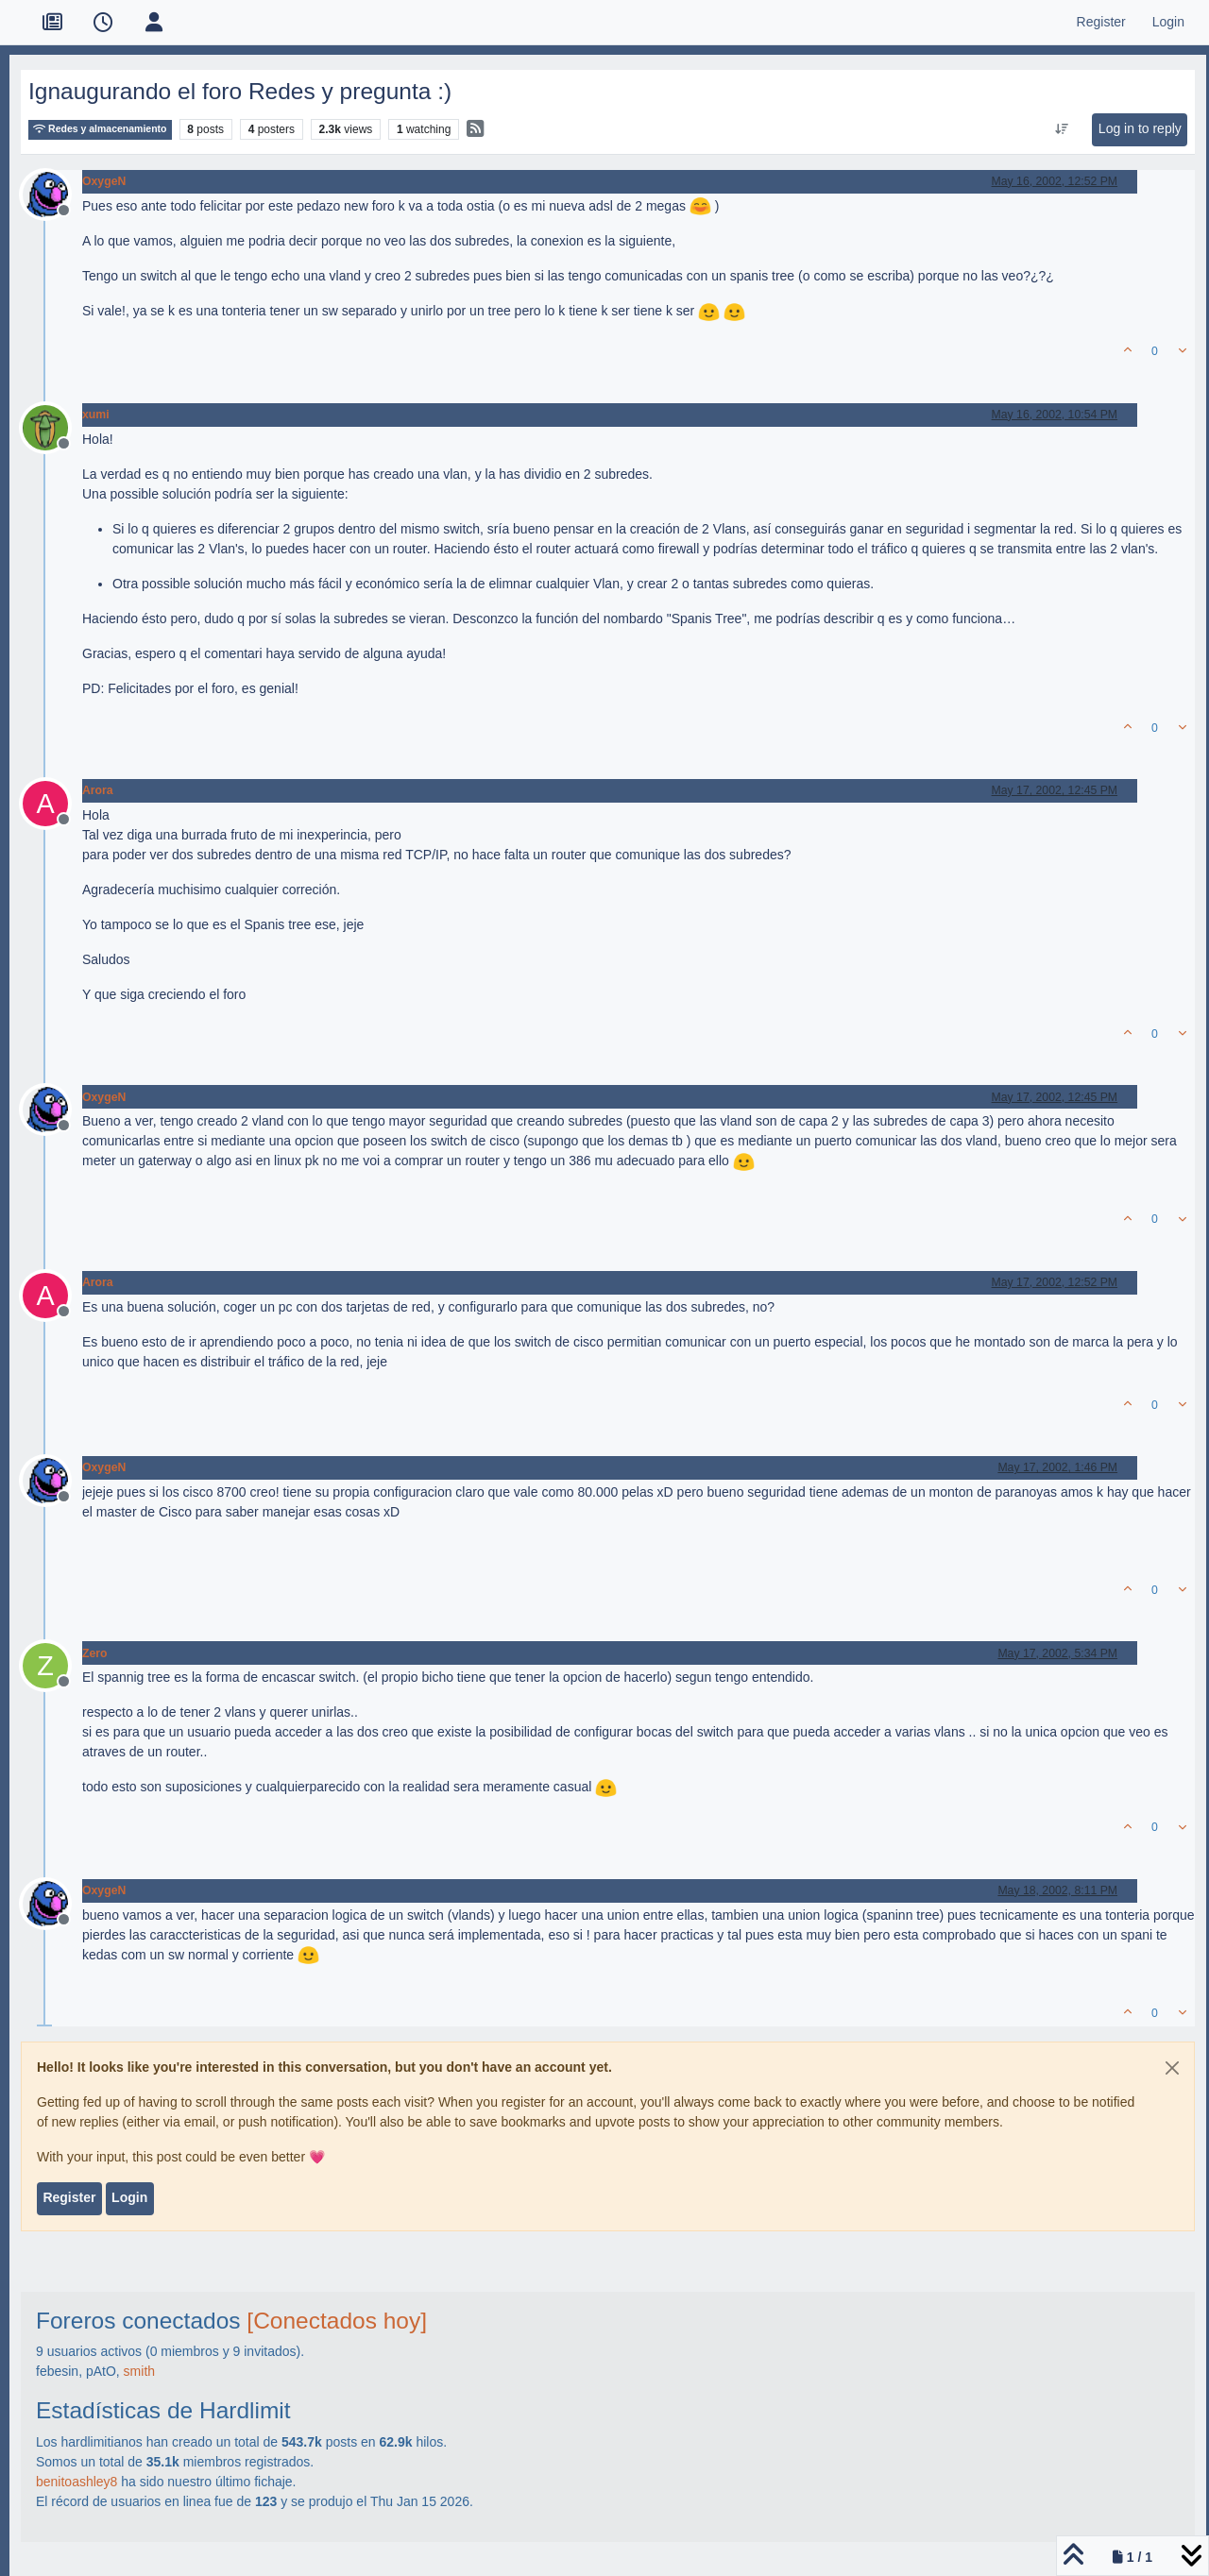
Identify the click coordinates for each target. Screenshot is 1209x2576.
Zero (95, 1653)
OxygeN (104, 181)
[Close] (1172, 2067)
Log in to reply (1140, 128)
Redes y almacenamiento (100, 129)
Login (129, 2197)
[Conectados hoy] (337, 2320)
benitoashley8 (76, 2481)
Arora (97, 790)
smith (139, 2371)
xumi (96, 414)
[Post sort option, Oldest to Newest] (1061, 129)
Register (69, 2197)
